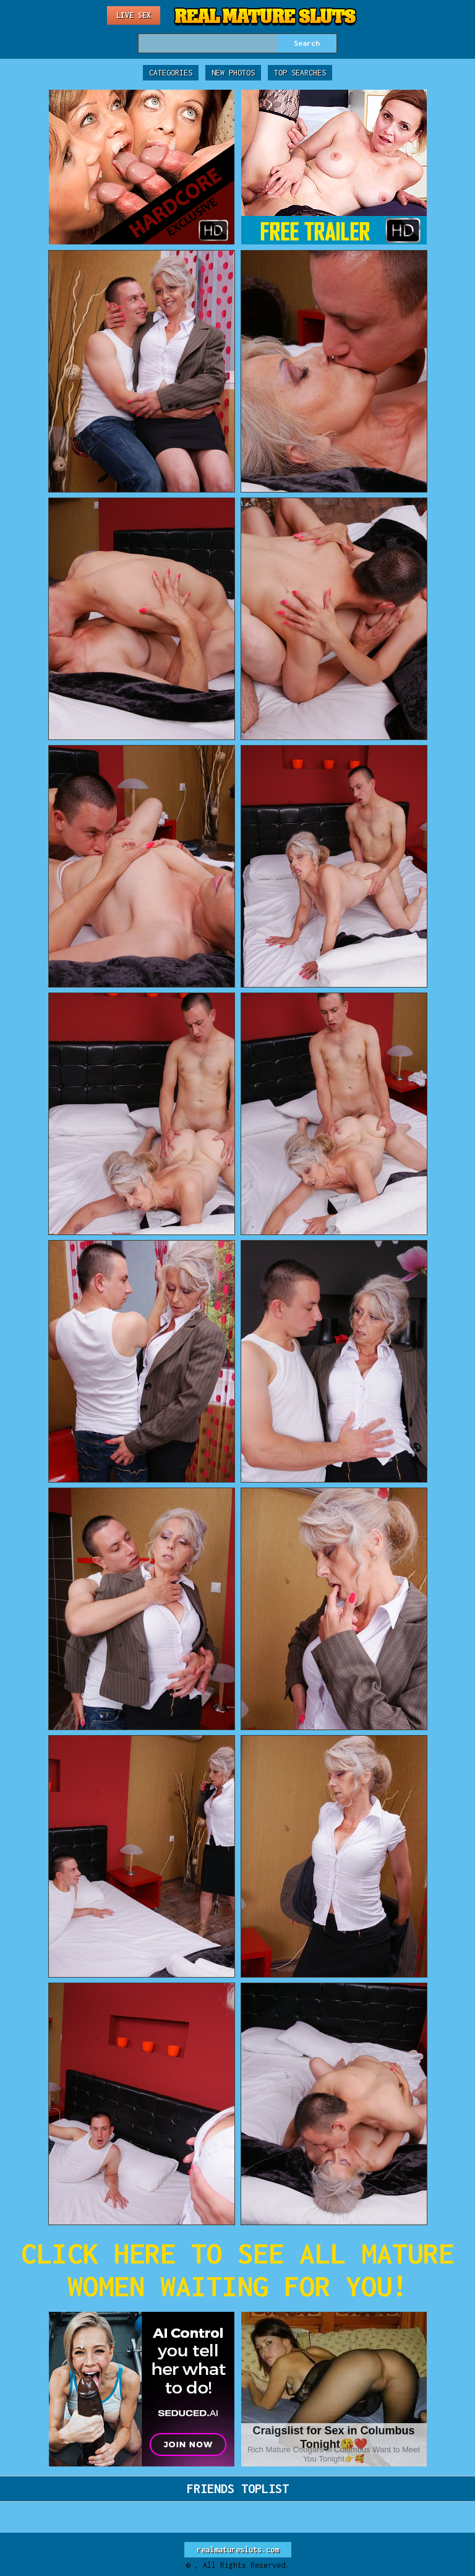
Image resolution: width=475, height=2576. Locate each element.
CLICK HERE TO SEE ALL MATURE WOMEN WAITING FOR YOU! (237, 2269)
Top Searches (300, 72)
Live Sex (133, 15)
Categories (170, 72)
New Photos (233, 72)
